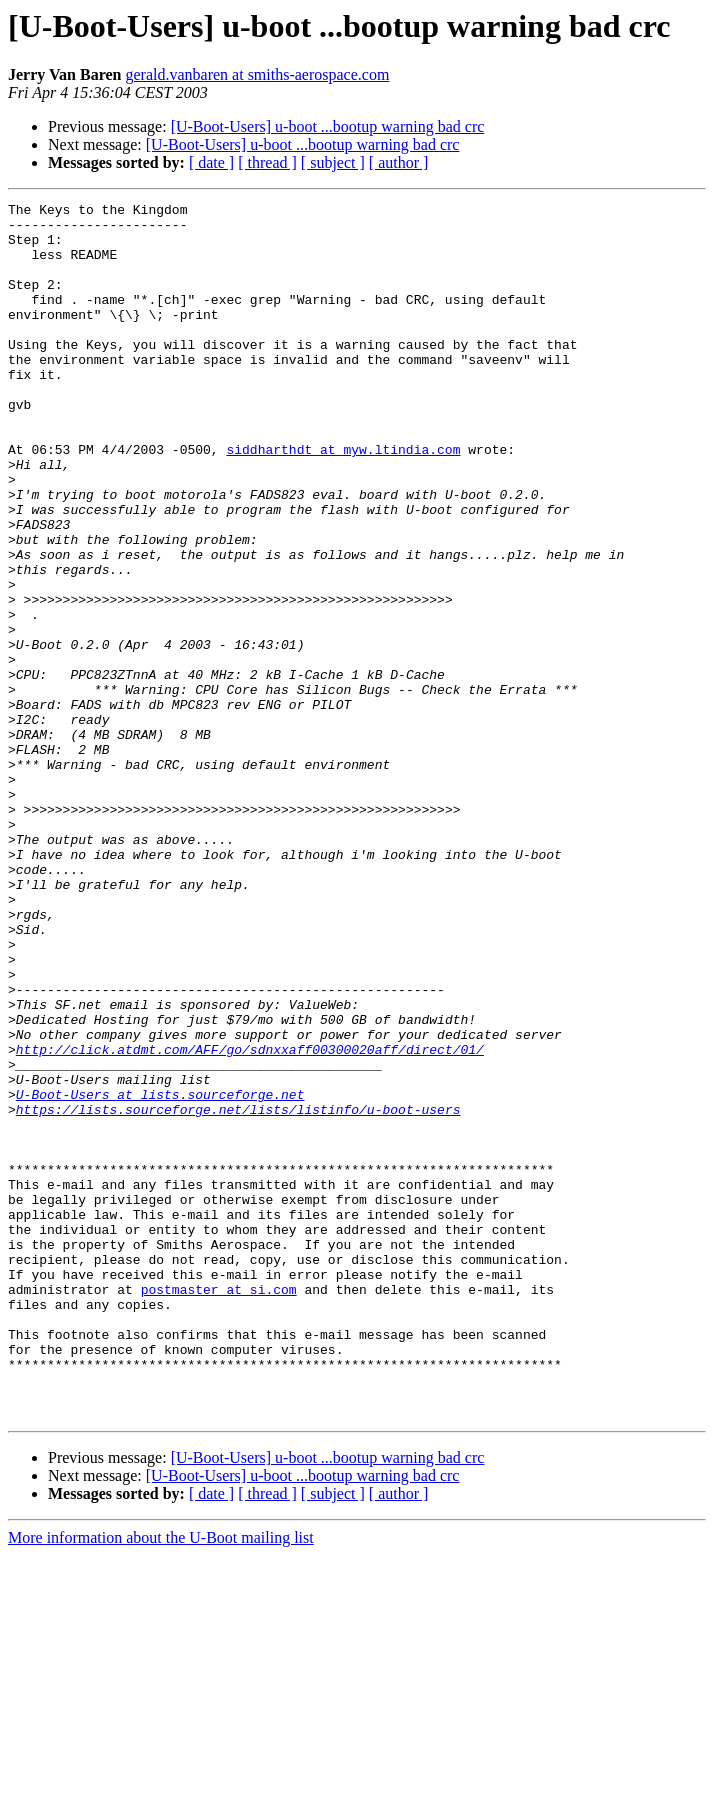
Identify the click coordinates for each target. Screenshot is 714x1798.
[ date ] (211, 162)
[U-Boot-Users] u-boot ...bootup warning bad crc (328, 126)
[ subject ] (333, 162)
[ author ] (399, 162)
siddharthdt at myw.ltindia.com (343, 500)
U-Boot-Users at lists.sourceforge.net (160, 1274)
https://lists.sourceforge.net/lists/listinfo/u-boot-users (238, 1292)
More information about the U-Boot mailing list (161, 1780)
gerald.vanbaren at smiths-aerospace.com (257, 74)
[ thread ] (267, 162)
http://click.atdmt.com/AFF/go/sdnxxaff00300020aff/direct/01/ (250, 1220)
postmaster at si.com (219, 1508)
